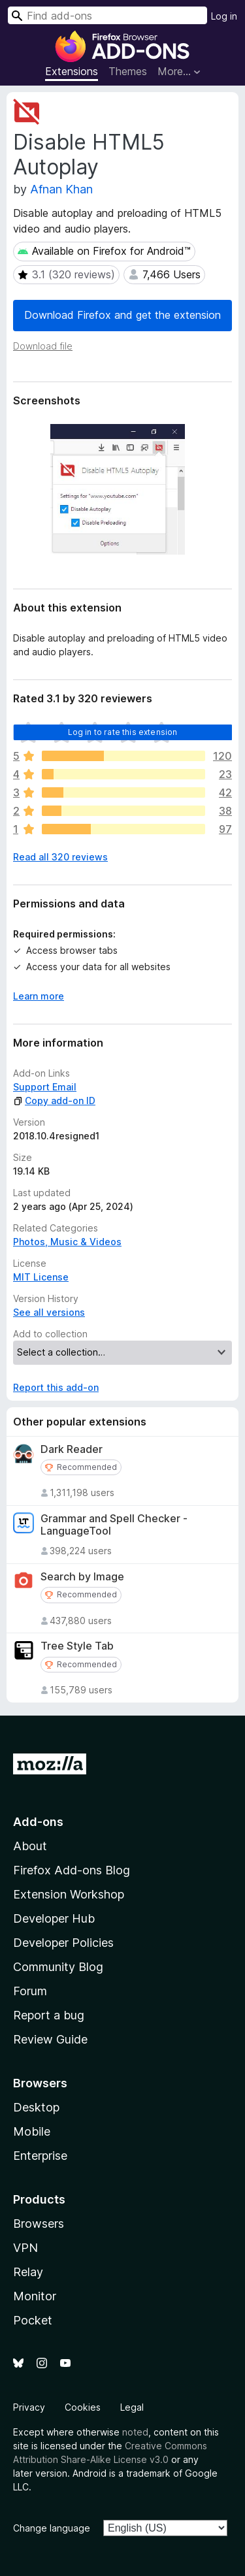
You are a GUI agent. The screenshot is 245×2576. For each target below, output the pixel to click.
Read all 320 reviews (60, 856)
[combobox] (107, 15)
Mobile (31, 2131)
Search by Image (82, 1577)
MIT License (41, 1276)
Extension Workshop (68, 1894)
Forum (30, 1991)
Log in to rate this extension (123, 732)
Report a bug (48, 2015)
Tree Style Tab (77, 1646)
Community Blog (58, 1967)
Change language (51, 2528)
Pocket (32, 2320)
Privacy (29, 2407)
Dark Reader (72, 1449)
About (30, 1846)
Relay (28, 2272)
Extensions (71, 71)
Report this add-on (56, 1387)
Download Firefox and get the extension (122, 314)
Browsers (38, 2223)
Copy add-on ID (54, 1100)
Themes (127, 71)
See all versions (49, 1312)
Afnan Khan (61, 189)
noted (135, 2431)
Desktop (36, 2107)
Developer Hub (54, 1918)
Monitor (34, 2296)
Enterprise (40, 2155)
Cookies (83, 2407)
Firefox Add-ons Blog (71, 1870)
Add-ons (38, 1822)
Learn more (38, 996)
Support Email (44, 1086)
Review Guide (50, 2039)
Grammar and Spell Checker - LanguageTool (114, 1524)
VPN (25, 2248)
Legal (132, 2407)
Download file (43, 345)
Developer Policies (63, 1942)
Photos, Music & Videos (67, 1241)
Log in (224, 16)
